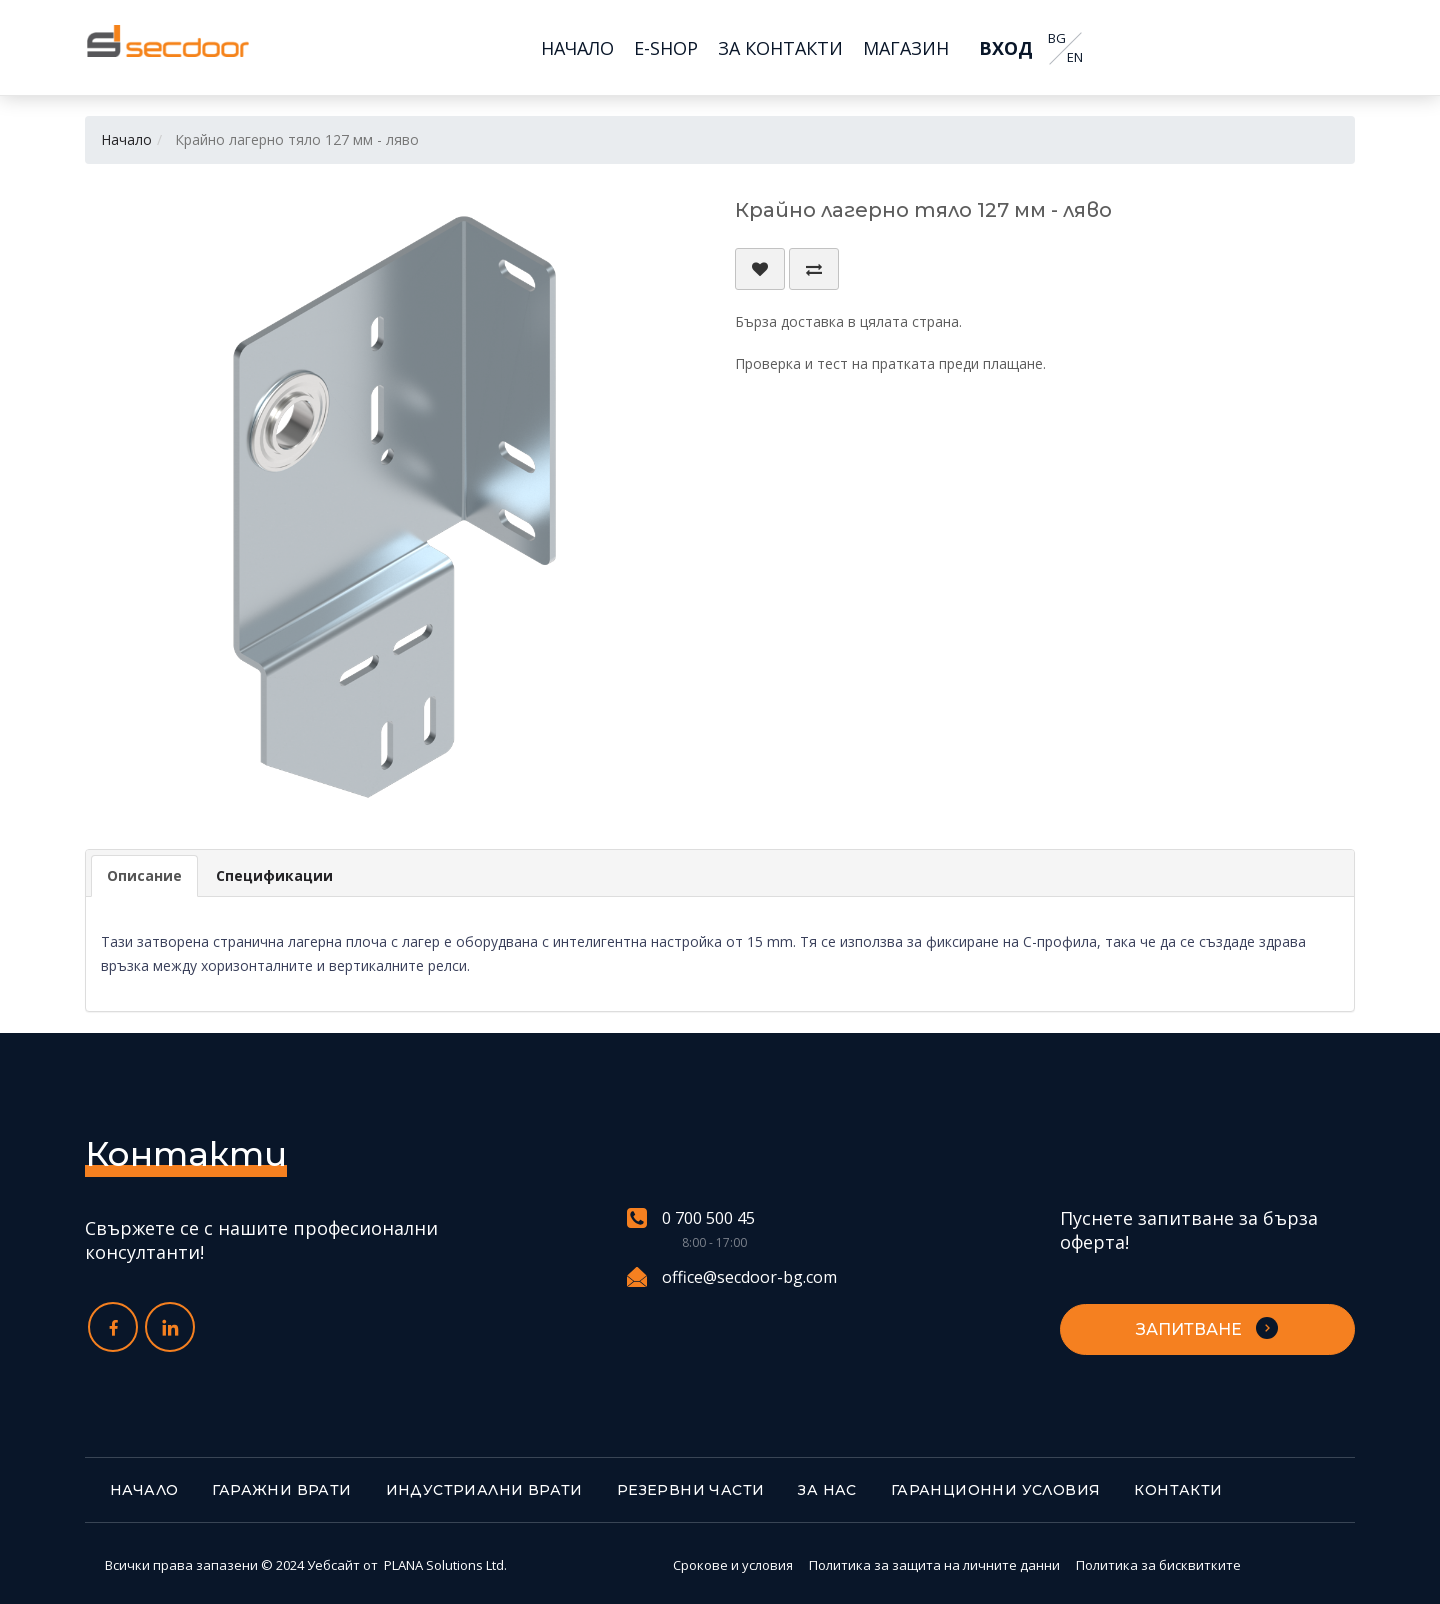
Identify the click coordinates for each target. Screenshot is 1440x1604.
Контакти (1178, 1490)
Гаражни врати (281, 1490)
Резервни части (691, 1490)
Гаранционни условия (996, 1490)
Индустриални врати (484, 1490)
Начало (126, 139)
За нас (827, 1490)
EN (1074, 57)
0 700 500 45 (691, 1218)
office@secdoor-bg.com (732, 1277)
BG (1056, 38)
